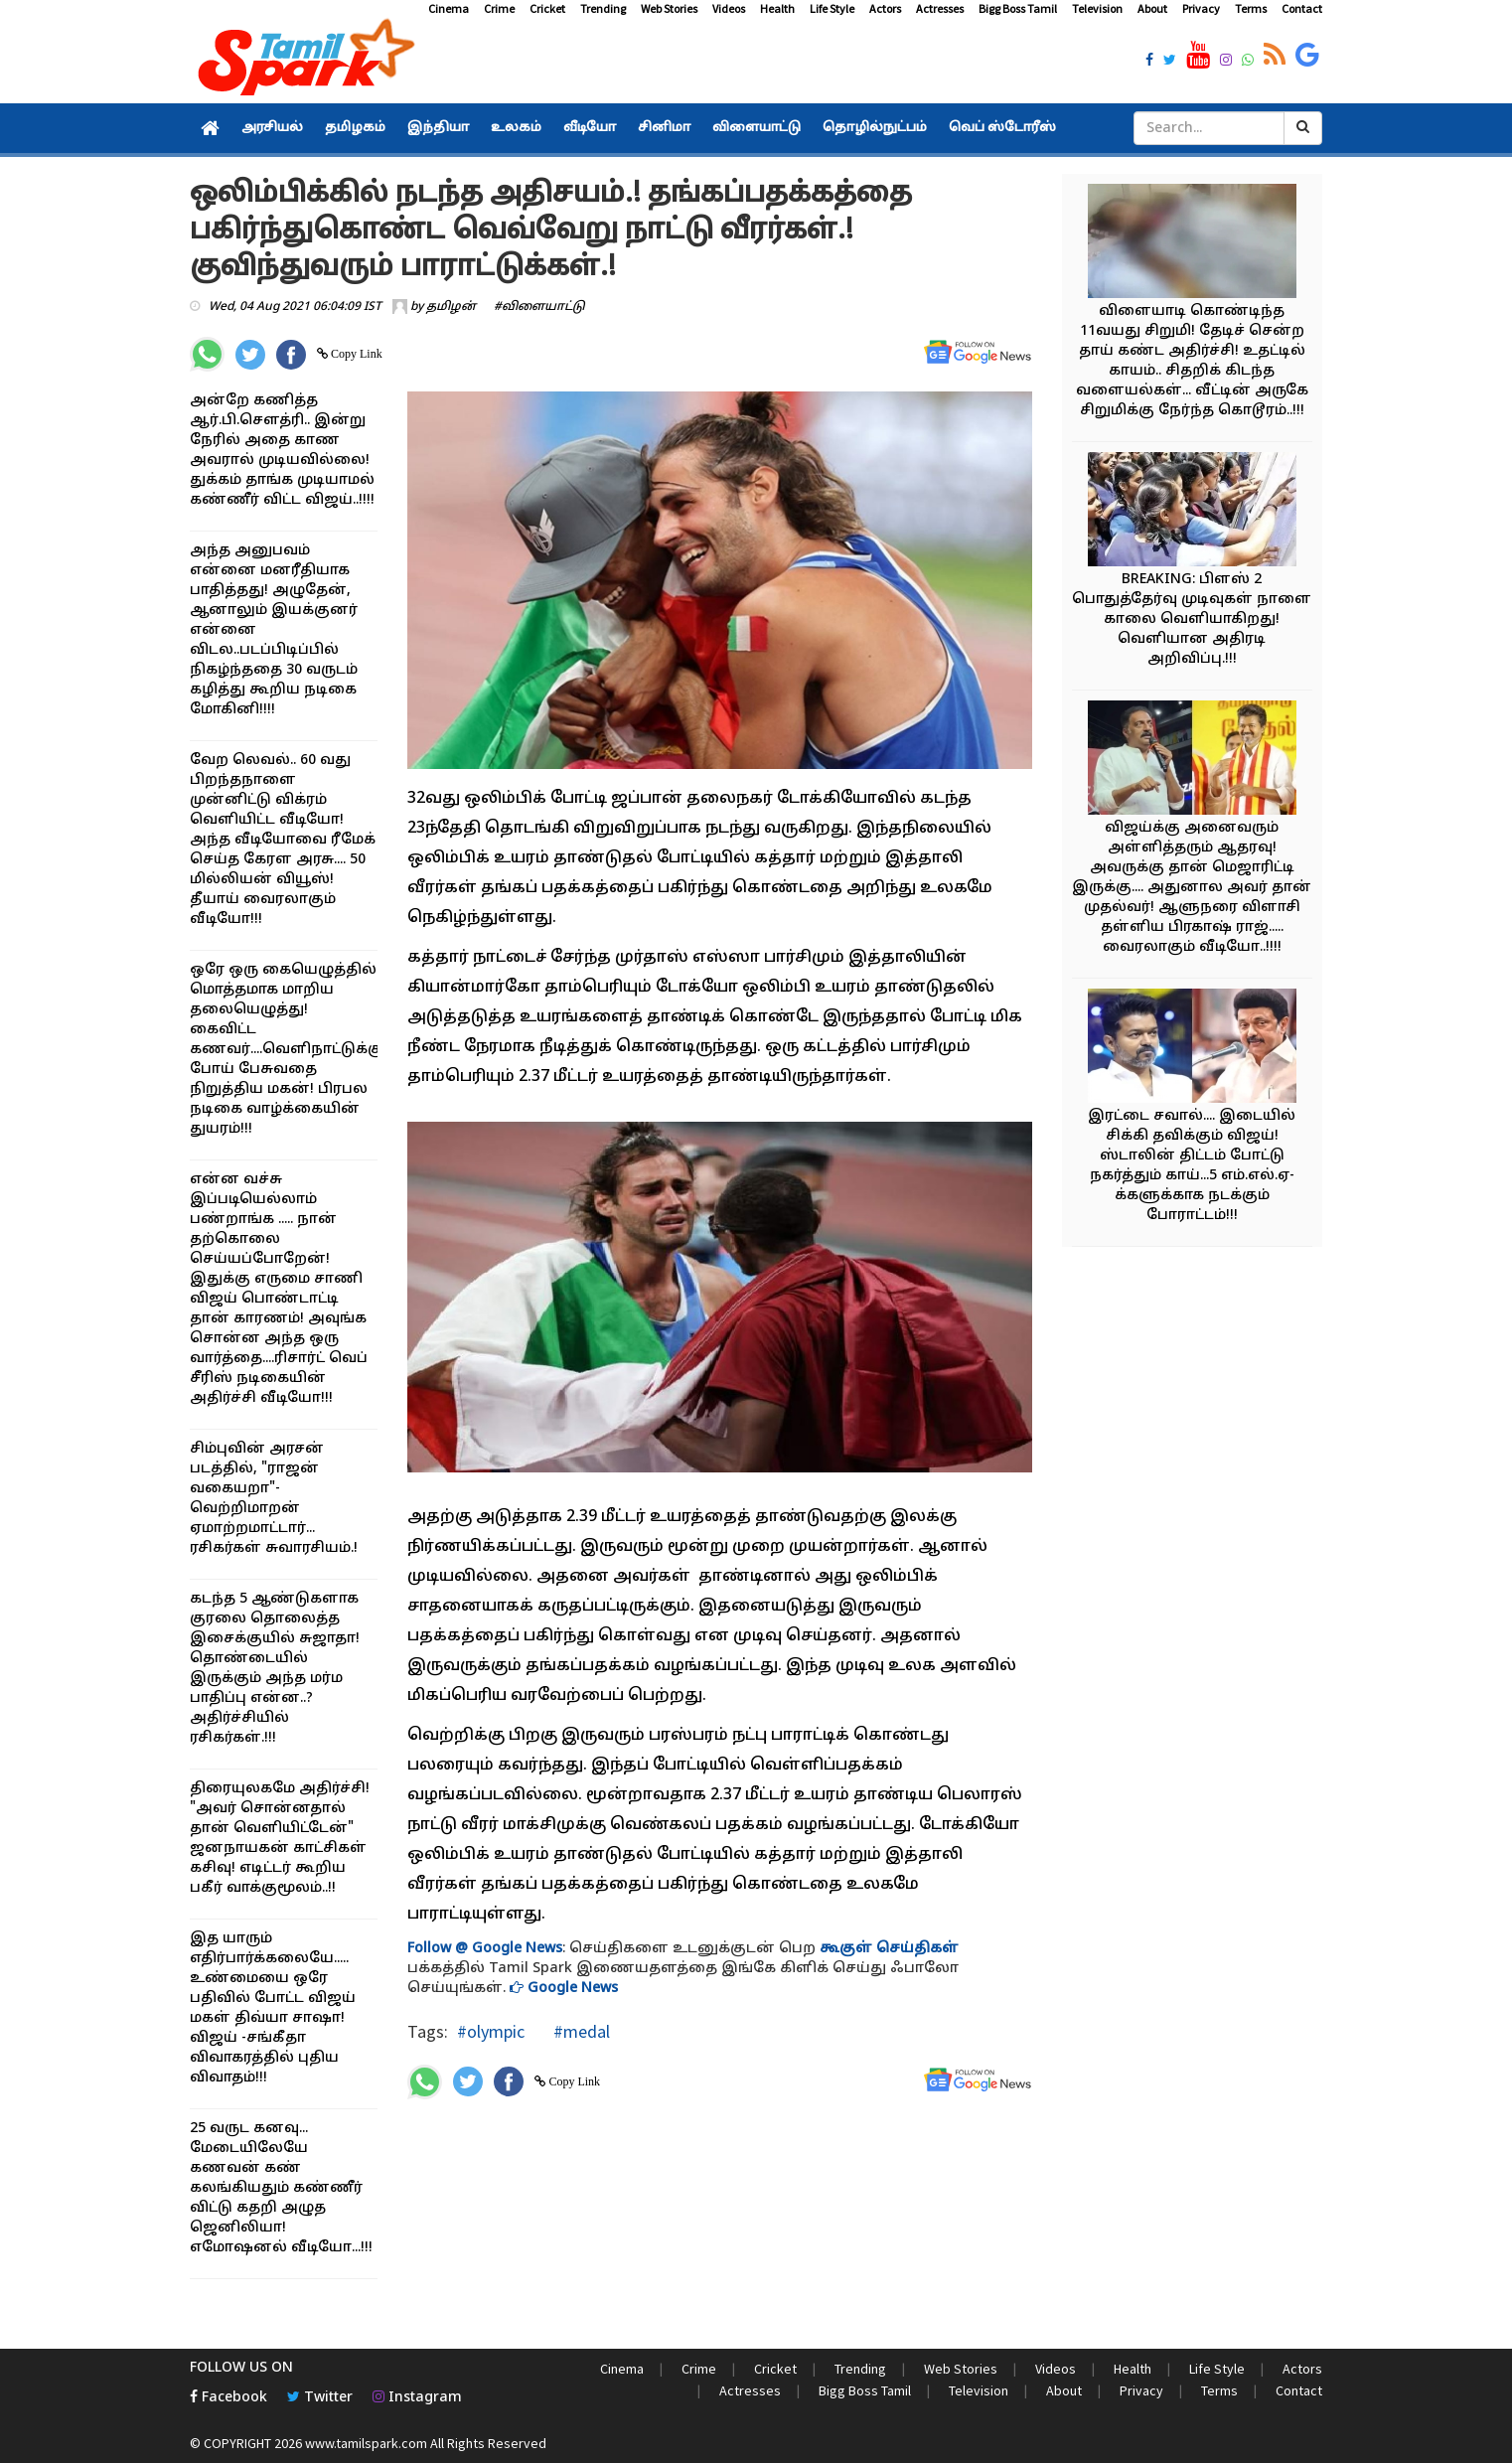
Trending (603, 8)
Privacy (1201, 8)
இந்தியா (438, 128)
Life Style (832, 8)
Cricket (547, 8)
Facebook (228, 2397)
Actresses (940, 8)
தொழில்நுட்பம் (875, 128)
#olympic (491, 2031)
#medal (579, 2031)
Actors (885, 8)
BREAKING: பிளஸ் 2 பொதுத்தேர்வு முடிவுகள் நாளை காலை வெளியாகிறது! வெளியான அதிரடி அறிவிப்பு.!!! (1191, 619)
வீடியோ (589, 128)
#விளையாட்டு (539, 307)
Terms (1251, 8)
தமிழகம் (355, 128)
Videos (728, 8)
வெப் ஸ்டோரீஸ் (1002, 128)
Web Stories (669, 8)
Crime (499, 8)
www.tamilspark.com (366, 2443)
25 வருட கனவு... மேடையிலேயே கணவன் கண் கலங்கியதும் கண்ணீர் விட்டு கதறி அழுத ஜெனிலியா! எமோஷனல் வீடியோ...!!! (281, 2188)
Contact (1302, 8)
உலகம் (516, 128)
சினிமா (664, 128)
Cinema (448, 8)
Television (1097, 8)
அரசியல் (272, 128)
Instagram (417, 2397)
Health (777, 8)
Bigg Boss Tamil (1018, 8)
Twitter (320, 2397)
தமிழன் (451, 307)
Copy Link (355, 354)
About (1152, 8)
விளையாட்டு (756, 128)
